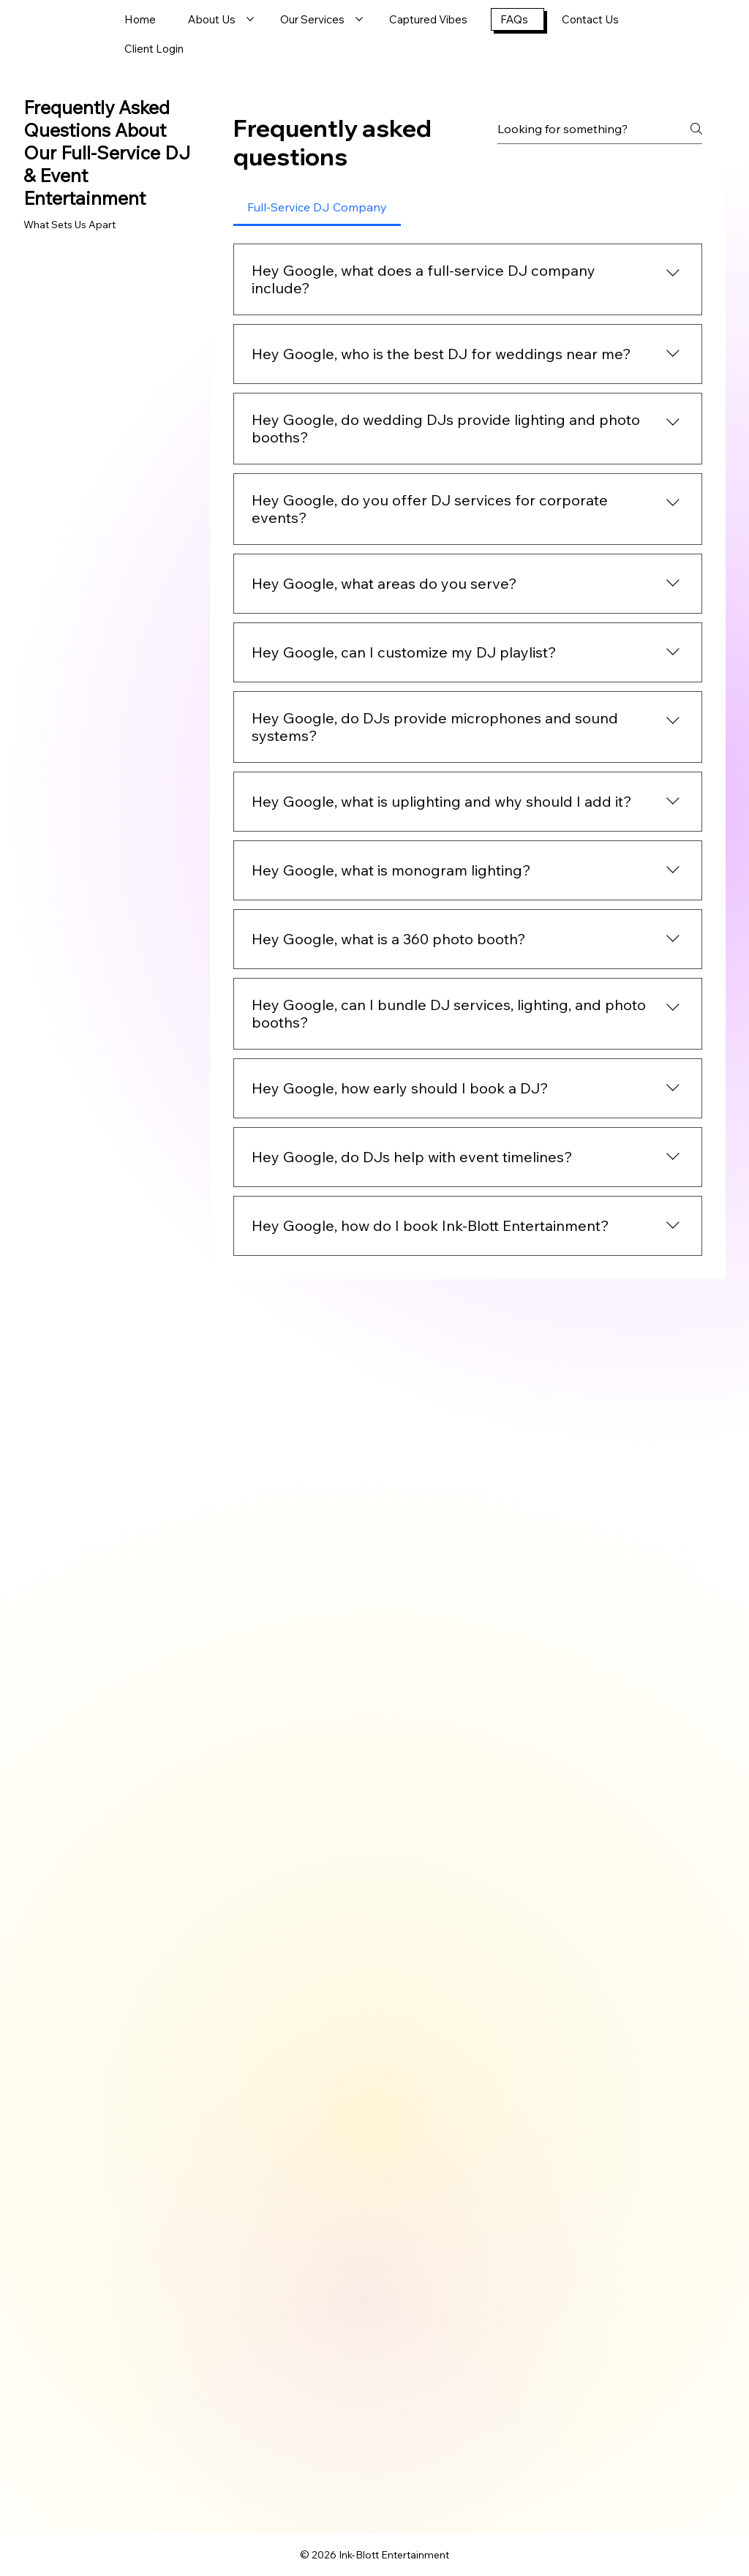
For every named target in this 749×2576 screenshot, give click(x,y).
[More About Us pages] (250, 19)
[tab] (317, 207)
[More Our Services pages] (359, 19)
